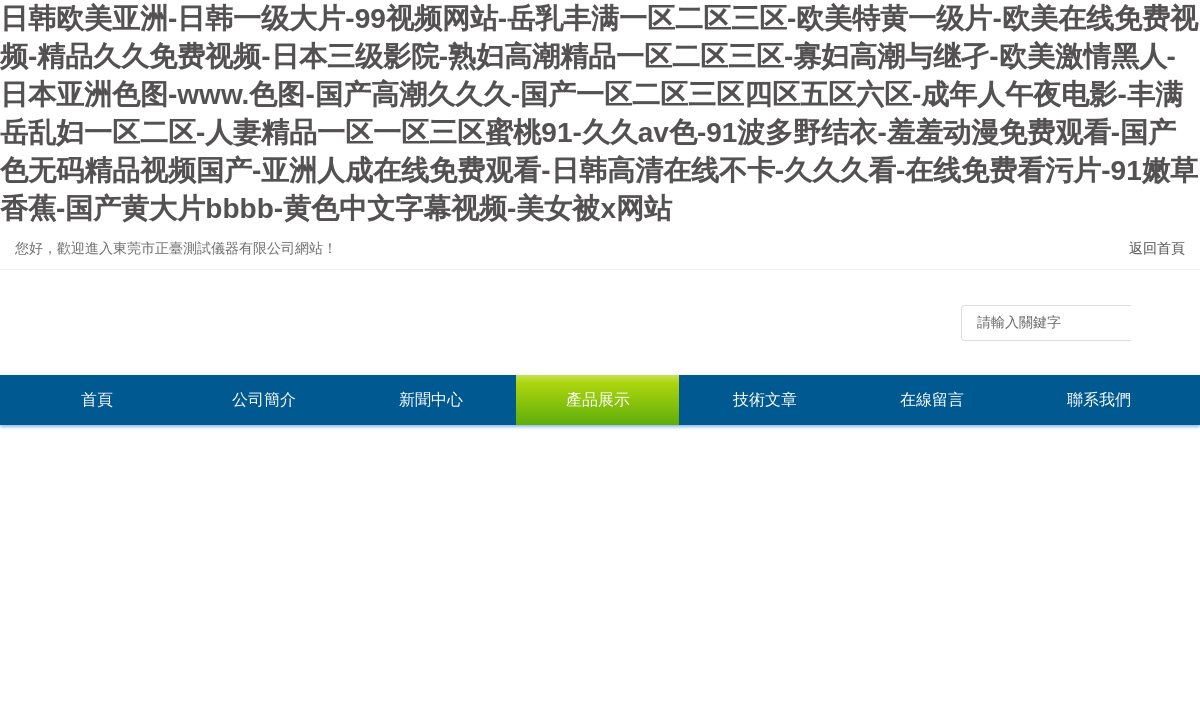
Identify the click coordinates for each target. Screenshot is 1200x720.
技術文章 (765, 399)
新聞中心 (431, 399)
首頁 (97, 399)
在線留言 (932, 399)
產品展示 (598, 399)
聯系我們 (1099, 399)
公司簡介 (264, 399)
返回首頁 (1157, 248)
